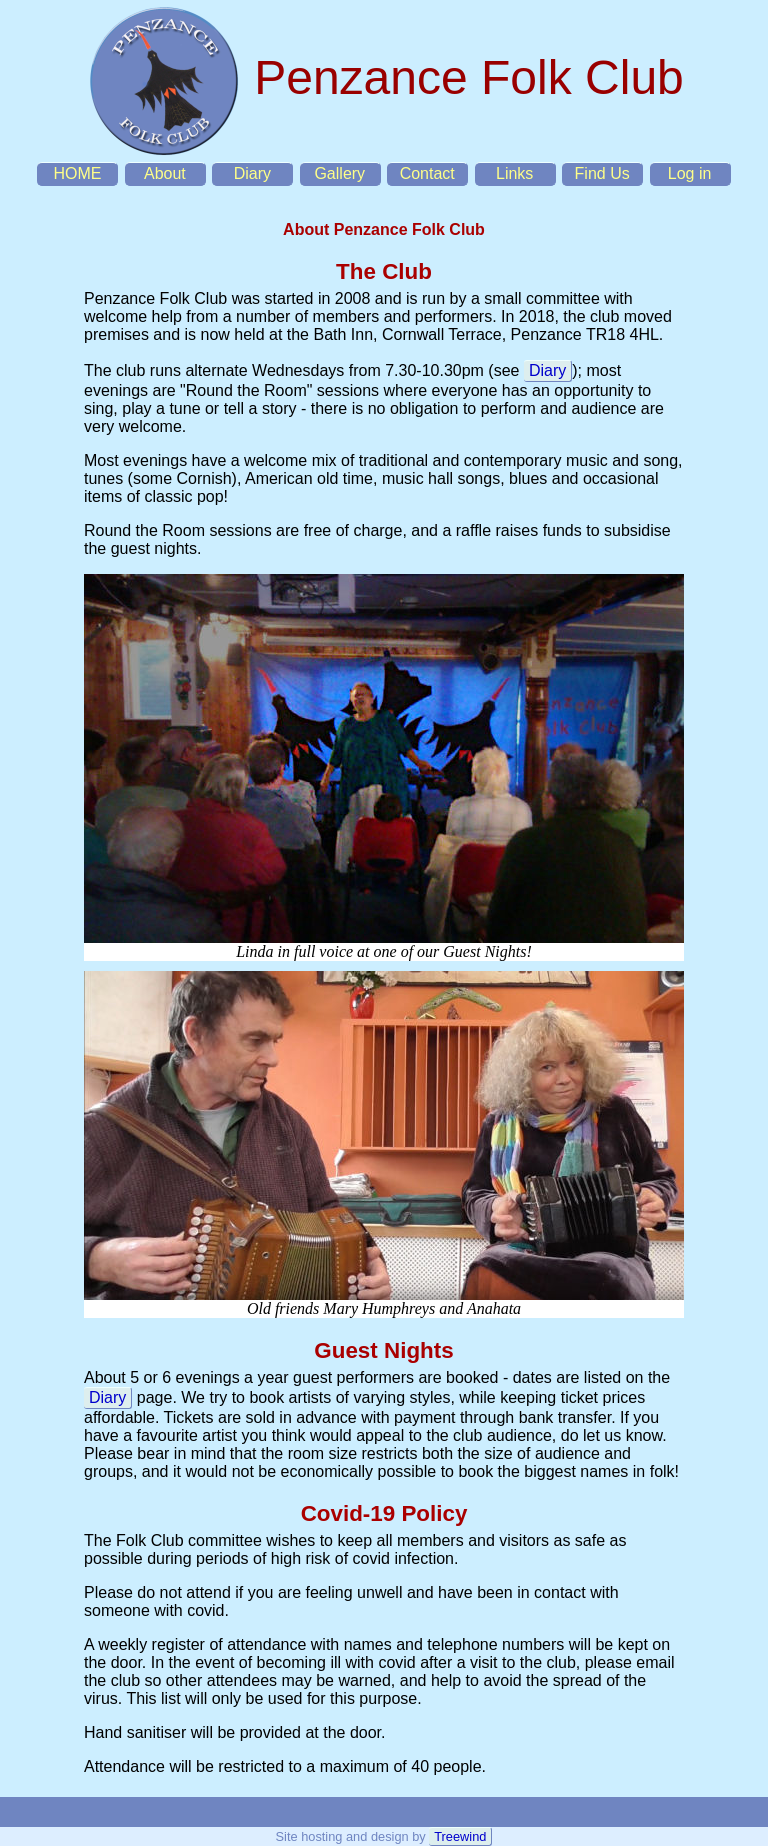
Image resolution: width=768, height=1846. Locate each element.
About (165, 173)
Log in (690, 173)
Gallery (339, 173)
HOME (77, 173)
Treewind (460, 1836)
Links (514, 173)
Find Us (602, 173)
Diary (252, 173)
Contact (427, 173)
